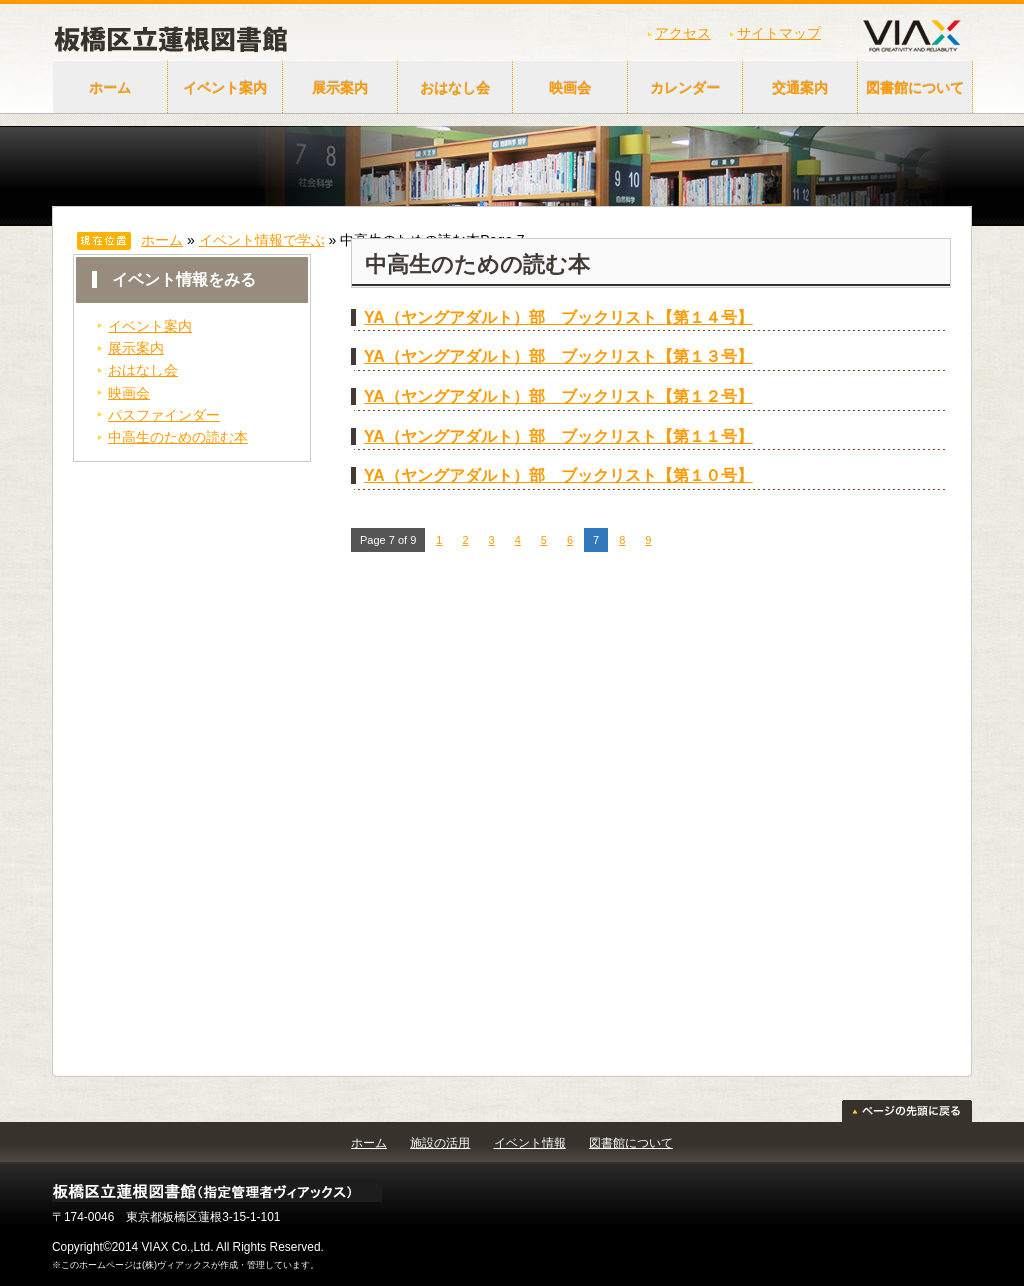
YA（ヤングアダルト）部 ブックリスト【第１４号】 (558, 317)
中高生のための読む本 (178, 437)
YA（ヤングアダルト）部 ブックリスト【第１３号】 (558, 356)
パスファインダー (164, 415)
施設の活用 (440, 1143)
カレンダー (685, 88)
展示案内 (340, 88)
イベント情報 (530, 1143)
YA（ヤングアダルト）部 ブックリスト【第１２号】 (558, 396)
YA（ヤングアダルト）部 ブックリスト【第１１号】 (558, 436)
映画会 (570, 88)
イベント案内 (225, 88)
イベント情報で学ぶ (262, 240)
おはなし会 (455, 88)
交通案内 (800, 88)
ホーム (110, 88)
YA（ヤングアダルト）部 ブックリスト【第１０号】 (558, 475)
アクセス (683, 33)
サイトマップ (779, 33)
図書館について (915, 88)
